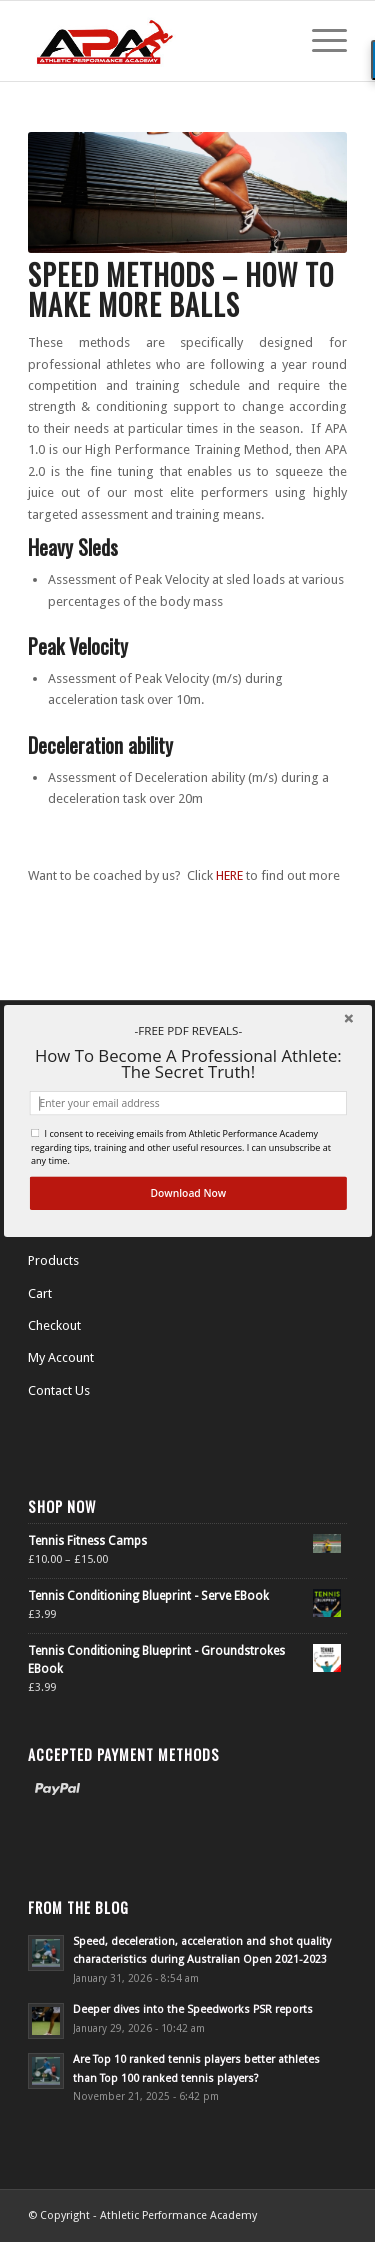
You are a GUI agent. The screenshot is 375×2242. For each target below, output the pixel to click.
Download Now (188, 1193)
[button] (187, 1030)
